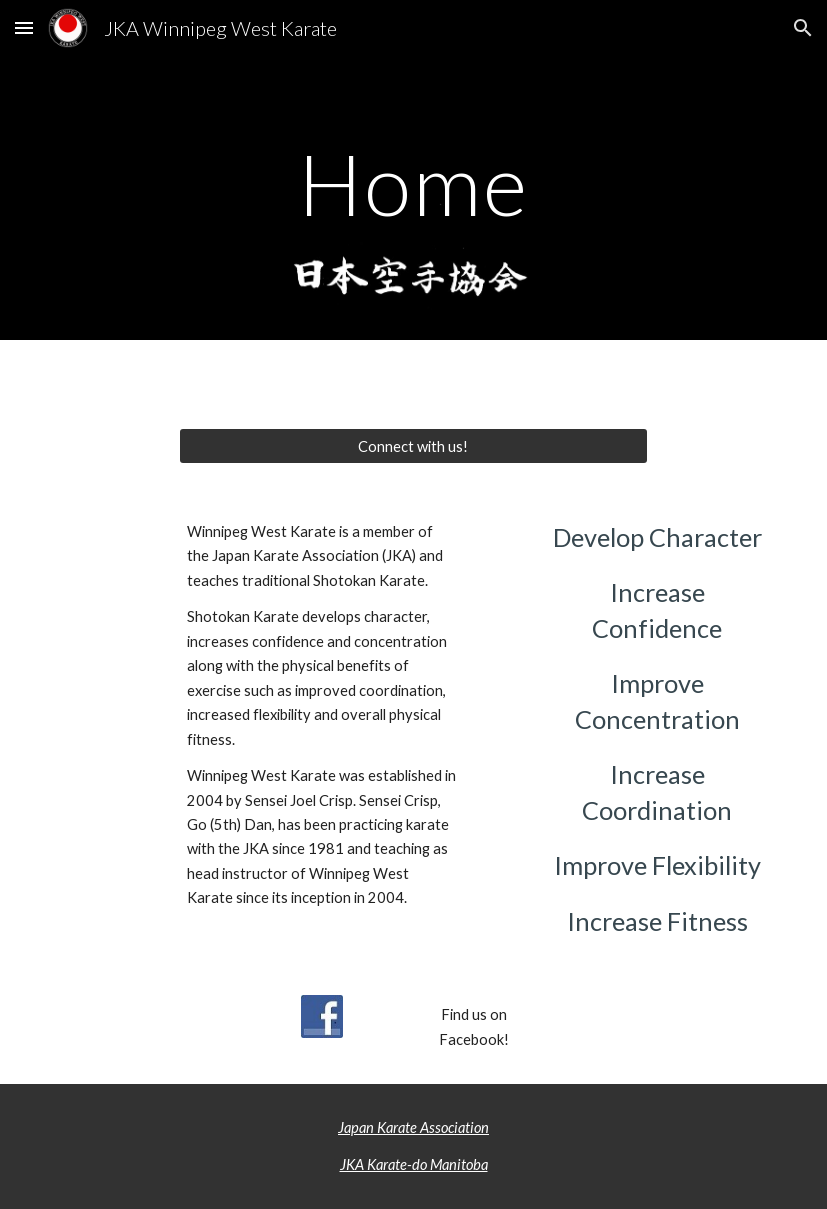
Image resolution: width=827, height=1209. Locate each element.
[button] (24, 27)
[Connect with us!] (413, 446)
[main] (413, 183)
